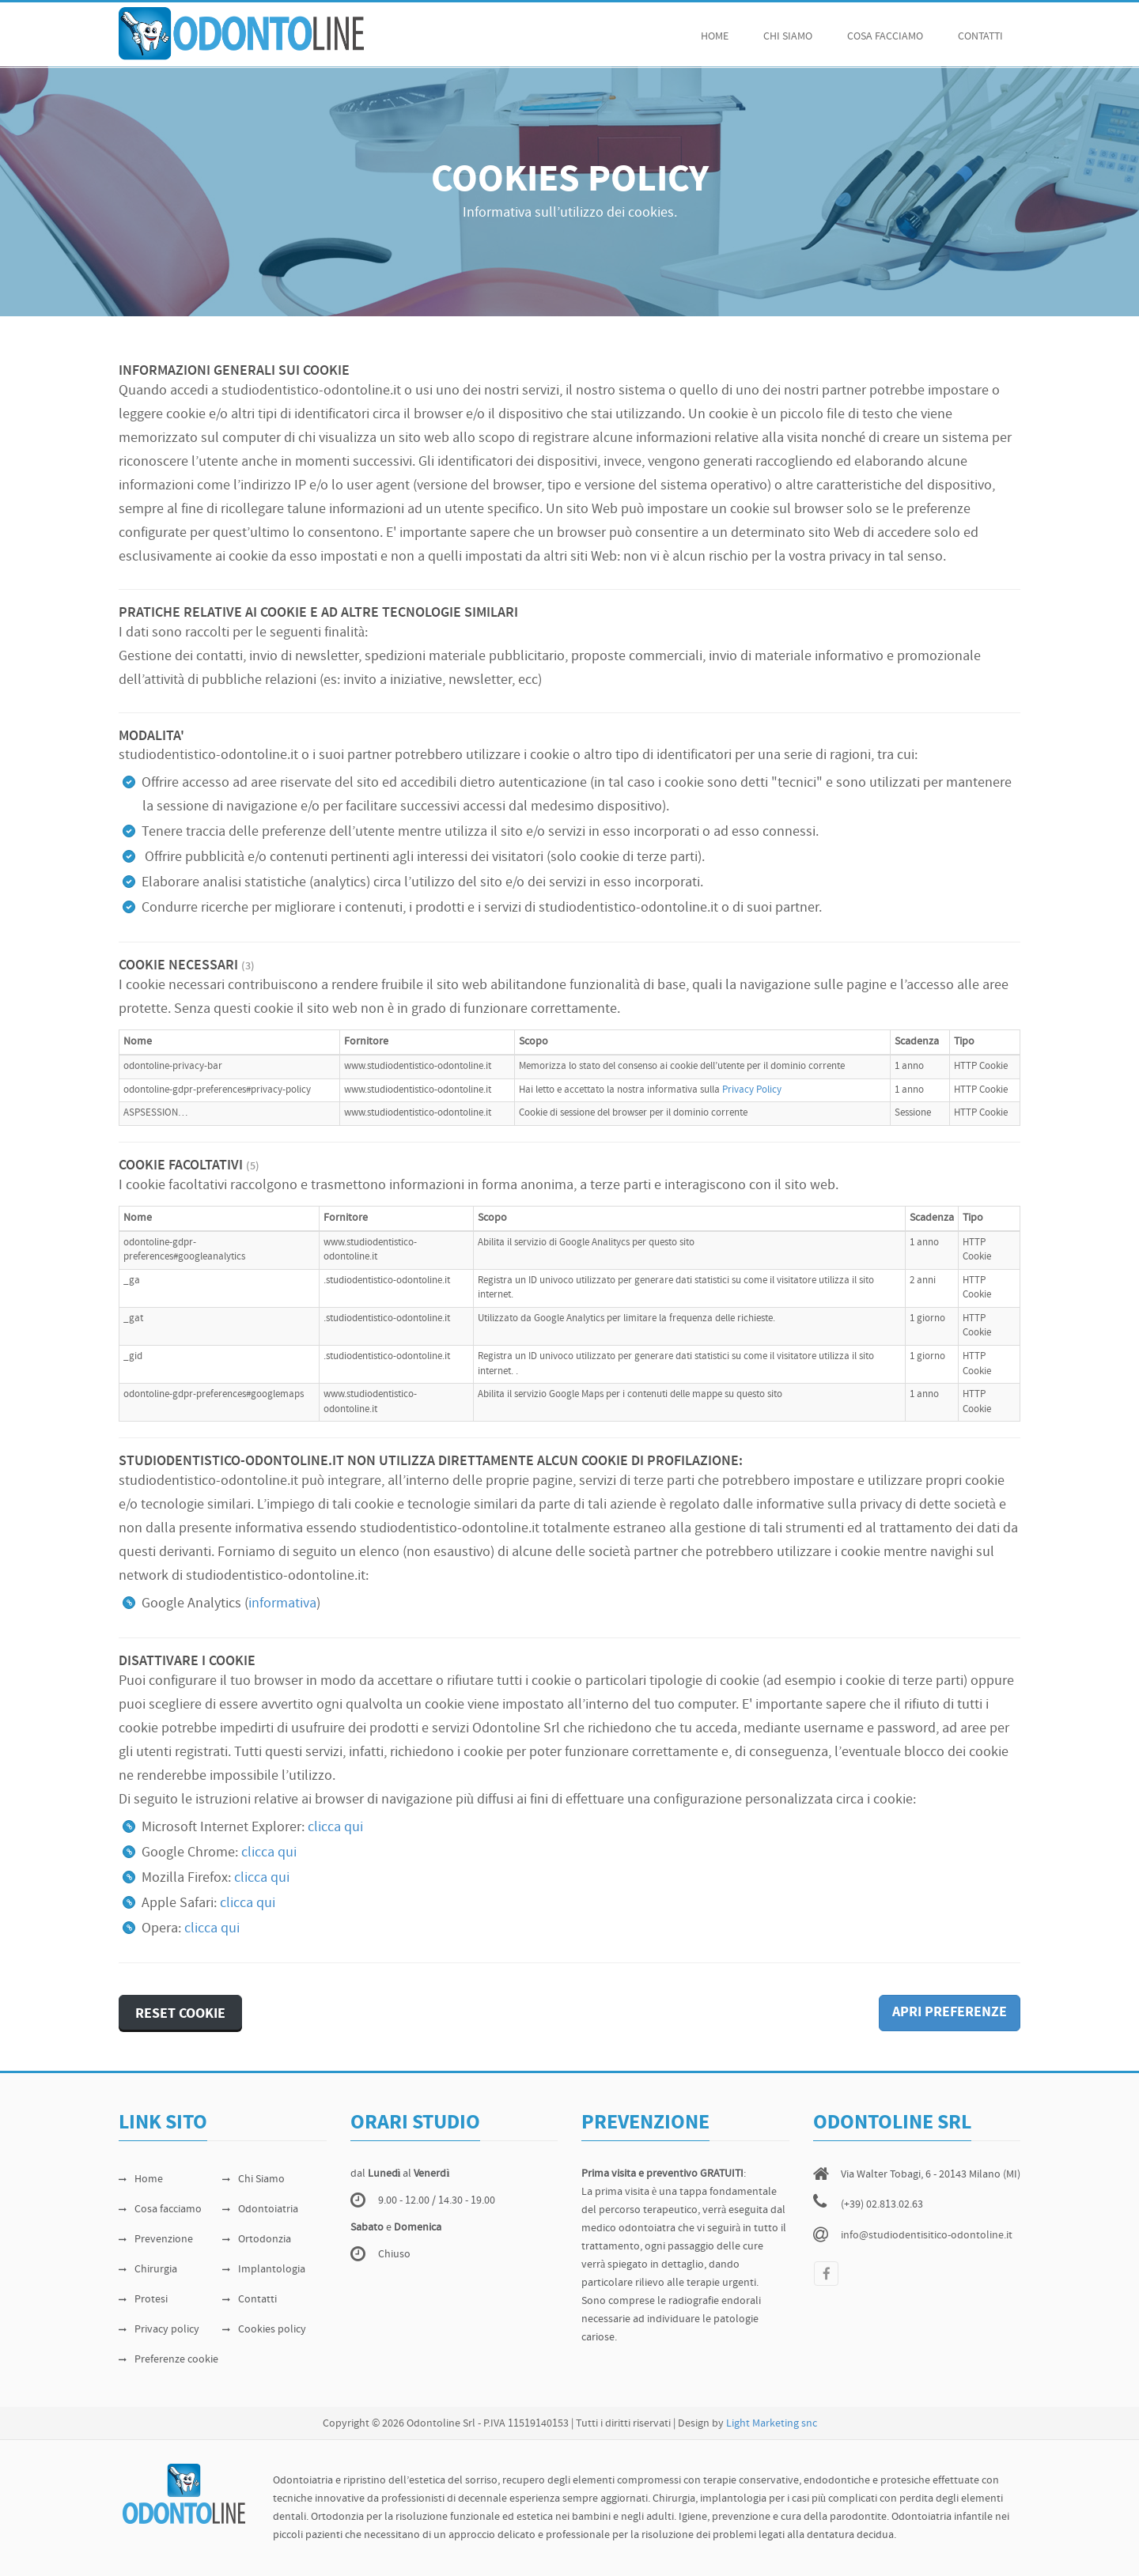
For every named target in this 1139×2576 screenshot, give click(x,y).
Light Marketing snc (771, 2424)
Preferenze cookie (168, 2360)
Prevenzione (156, 2240)
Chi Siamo (253, 2179)
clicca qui (335, 1827)
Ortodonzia (256, 2240)
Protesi (143, 2300)
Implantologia (263, 2270)
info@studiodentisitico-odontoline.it (926, 2236)
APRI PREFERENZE (949, 2012)
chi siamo (787, 37)
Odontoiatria (260, 2209)
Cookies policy (264, 2330)
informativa (282, 1603)
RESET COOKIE (180, 2014)
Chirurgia (148, 2270)
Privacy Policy (751, 1090)
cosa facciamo (885, 37)
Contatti (980, 37)
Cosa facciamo (160, 2209)
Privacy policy (159, 2330)
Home (714, 37)
